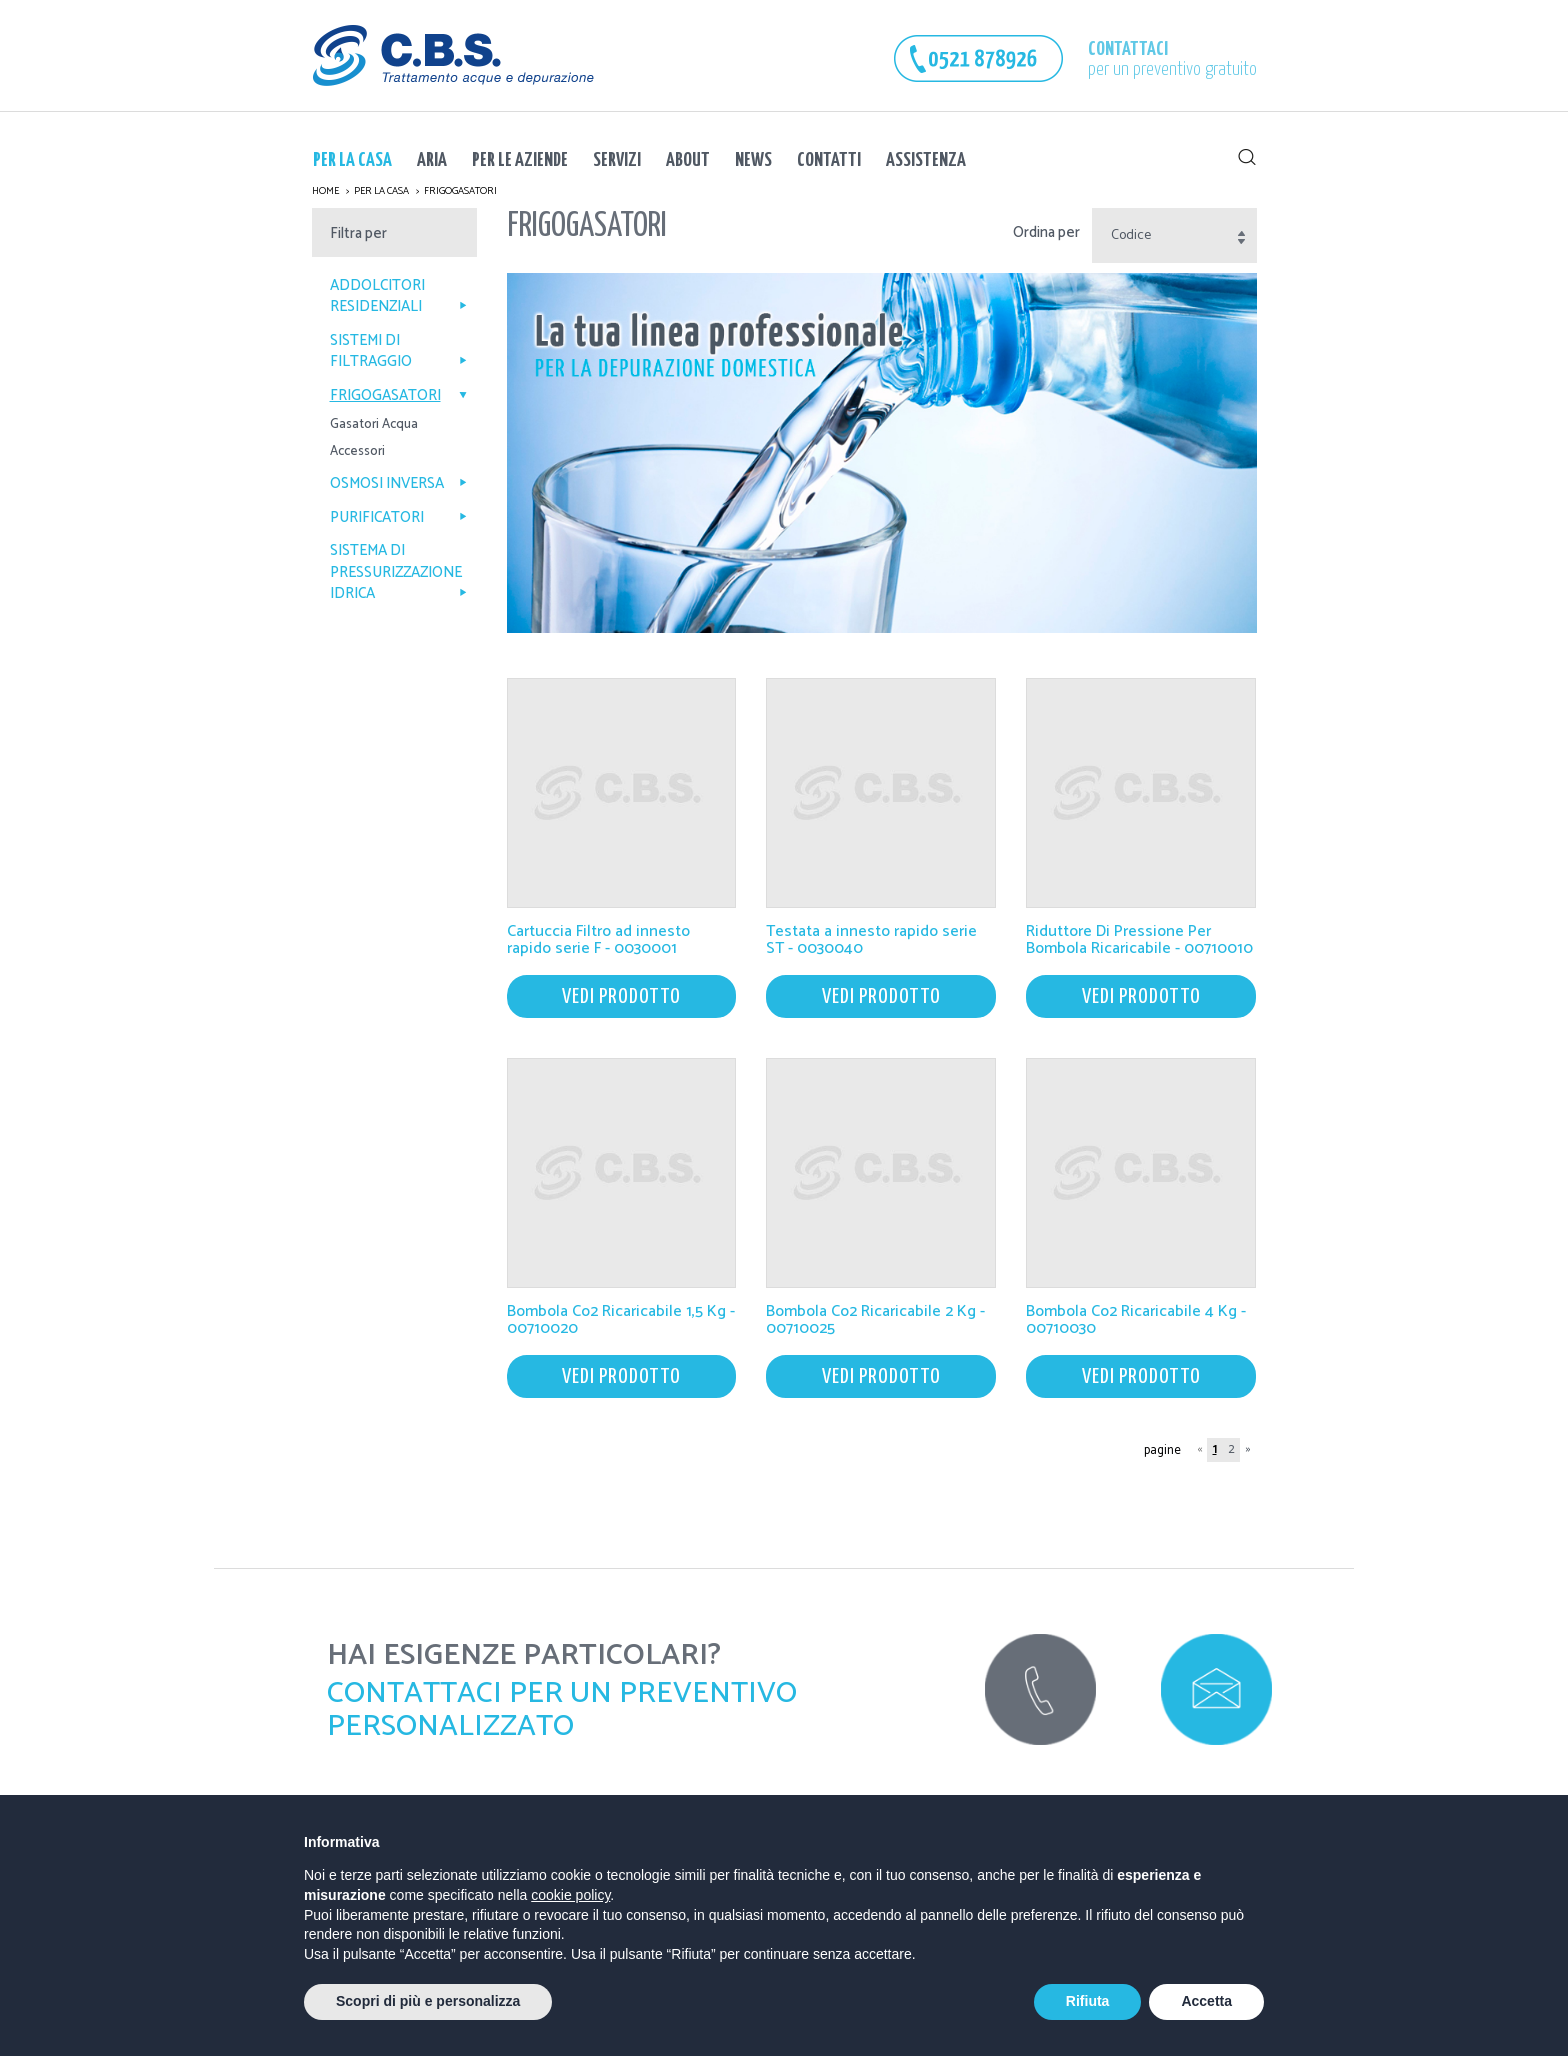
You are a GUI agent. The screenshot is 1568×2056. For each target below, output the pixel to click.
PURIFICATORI (398, 517)
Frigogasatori (460, 191)
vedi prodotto (621, 997)
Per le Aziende (520, 160)
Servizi (617, 160)
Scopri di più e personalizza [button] (428, 2001)
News (753, 160)
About (688, 160)
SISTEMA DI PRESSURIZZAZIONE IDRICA (398, 572)
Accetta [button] (1206, 2001)
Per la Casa (352, 160)
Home (325, 191)
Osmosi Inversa (398, 483)
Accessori (357, 452)
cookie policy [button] (570, 1895)
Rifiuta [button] (1088, 2001)
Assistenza (926, 160)
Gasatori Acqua (374, 425)
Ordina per (1046, 232)
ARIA (432, 160)
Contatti (829, 160)
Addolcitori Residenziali (398, 296)
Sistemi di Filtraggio (398, 351)
